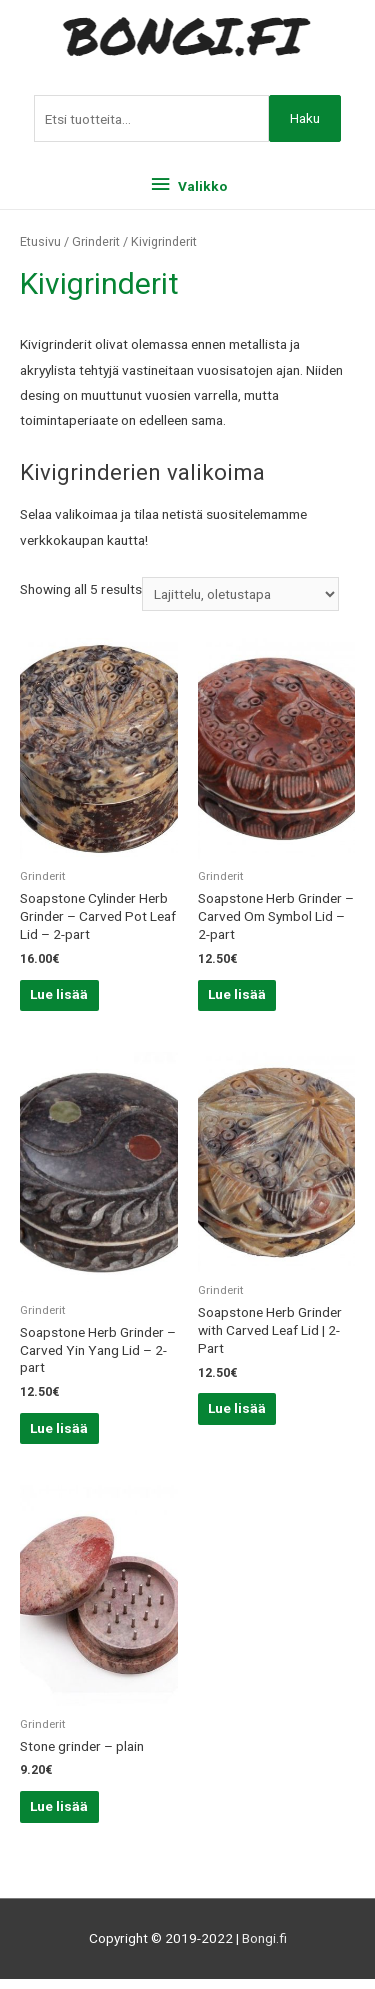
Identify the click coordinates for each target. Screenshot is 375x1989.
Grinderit (96, 241)
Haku (305, 118)
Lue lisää (59, 994)
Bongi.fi (264, 1938)
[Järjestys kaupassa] (240, 594)
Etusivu (40, 241)
